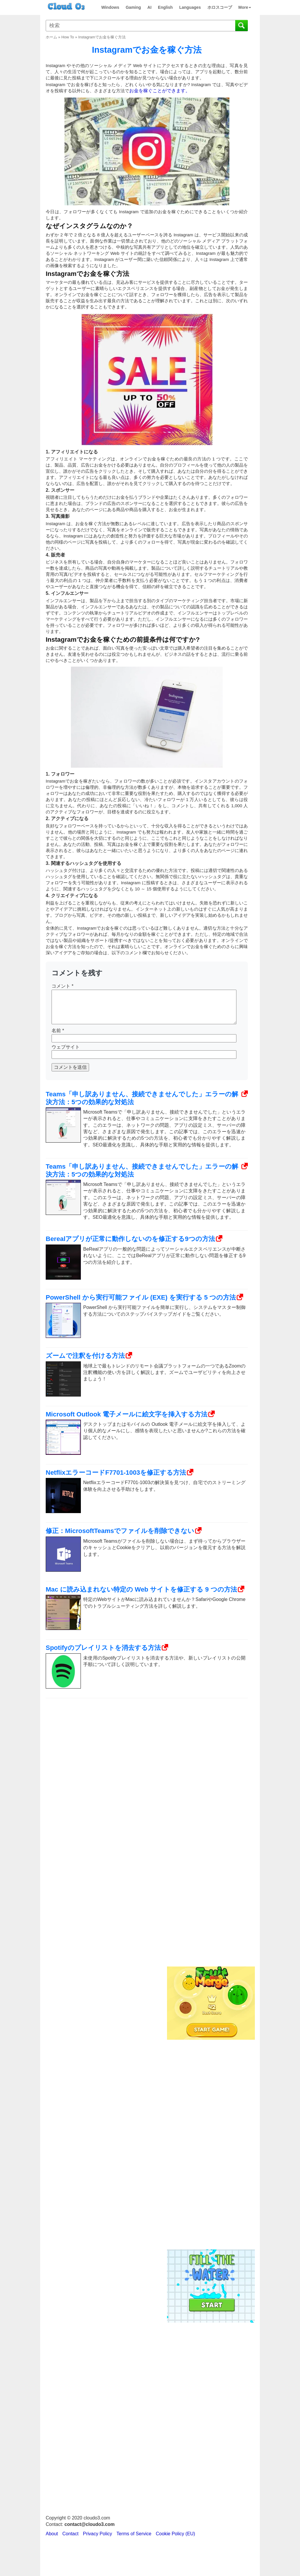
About (52, 2533)
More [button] (244, 7)
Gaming (133, 7)
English (165, 7)
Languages (190, 7)
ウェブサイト (66, 1046)
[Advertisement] (210, 1868)
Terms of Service (134, 2533)
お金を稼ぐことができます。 (159, 90)
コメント (63, 986)
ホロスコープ (219, 7)
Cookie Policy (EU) (175, 2533)
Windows (110, 7)
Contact (70, 2533)
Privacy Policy (97, 2533)
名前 (58, 1030)
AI (149, 7)
